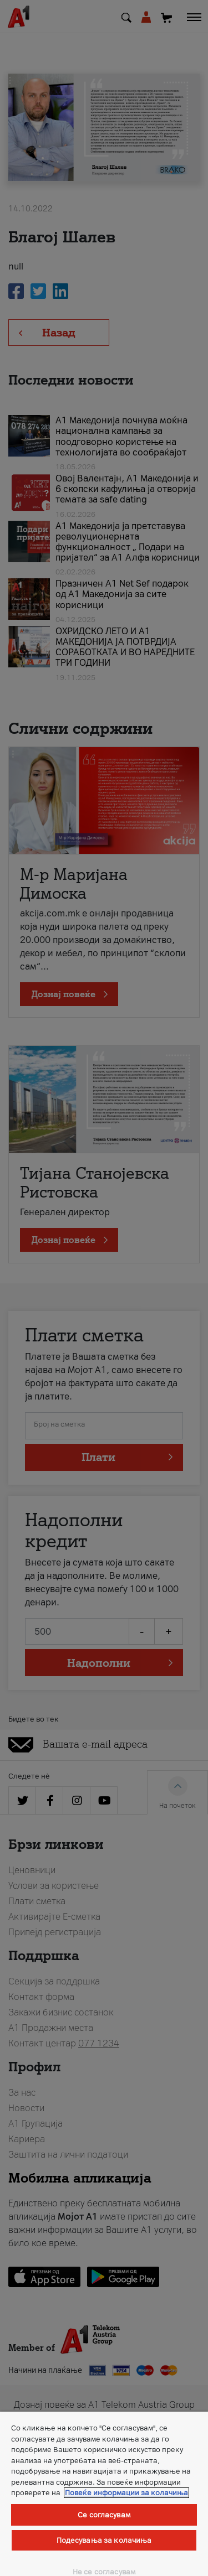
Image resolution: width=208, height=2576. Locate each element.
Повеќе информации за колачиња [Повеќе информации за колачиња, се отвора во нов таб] (126, 2493)
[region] (104, 2494)
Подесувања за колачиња (104, 2540)
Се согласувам (104, 2515)
